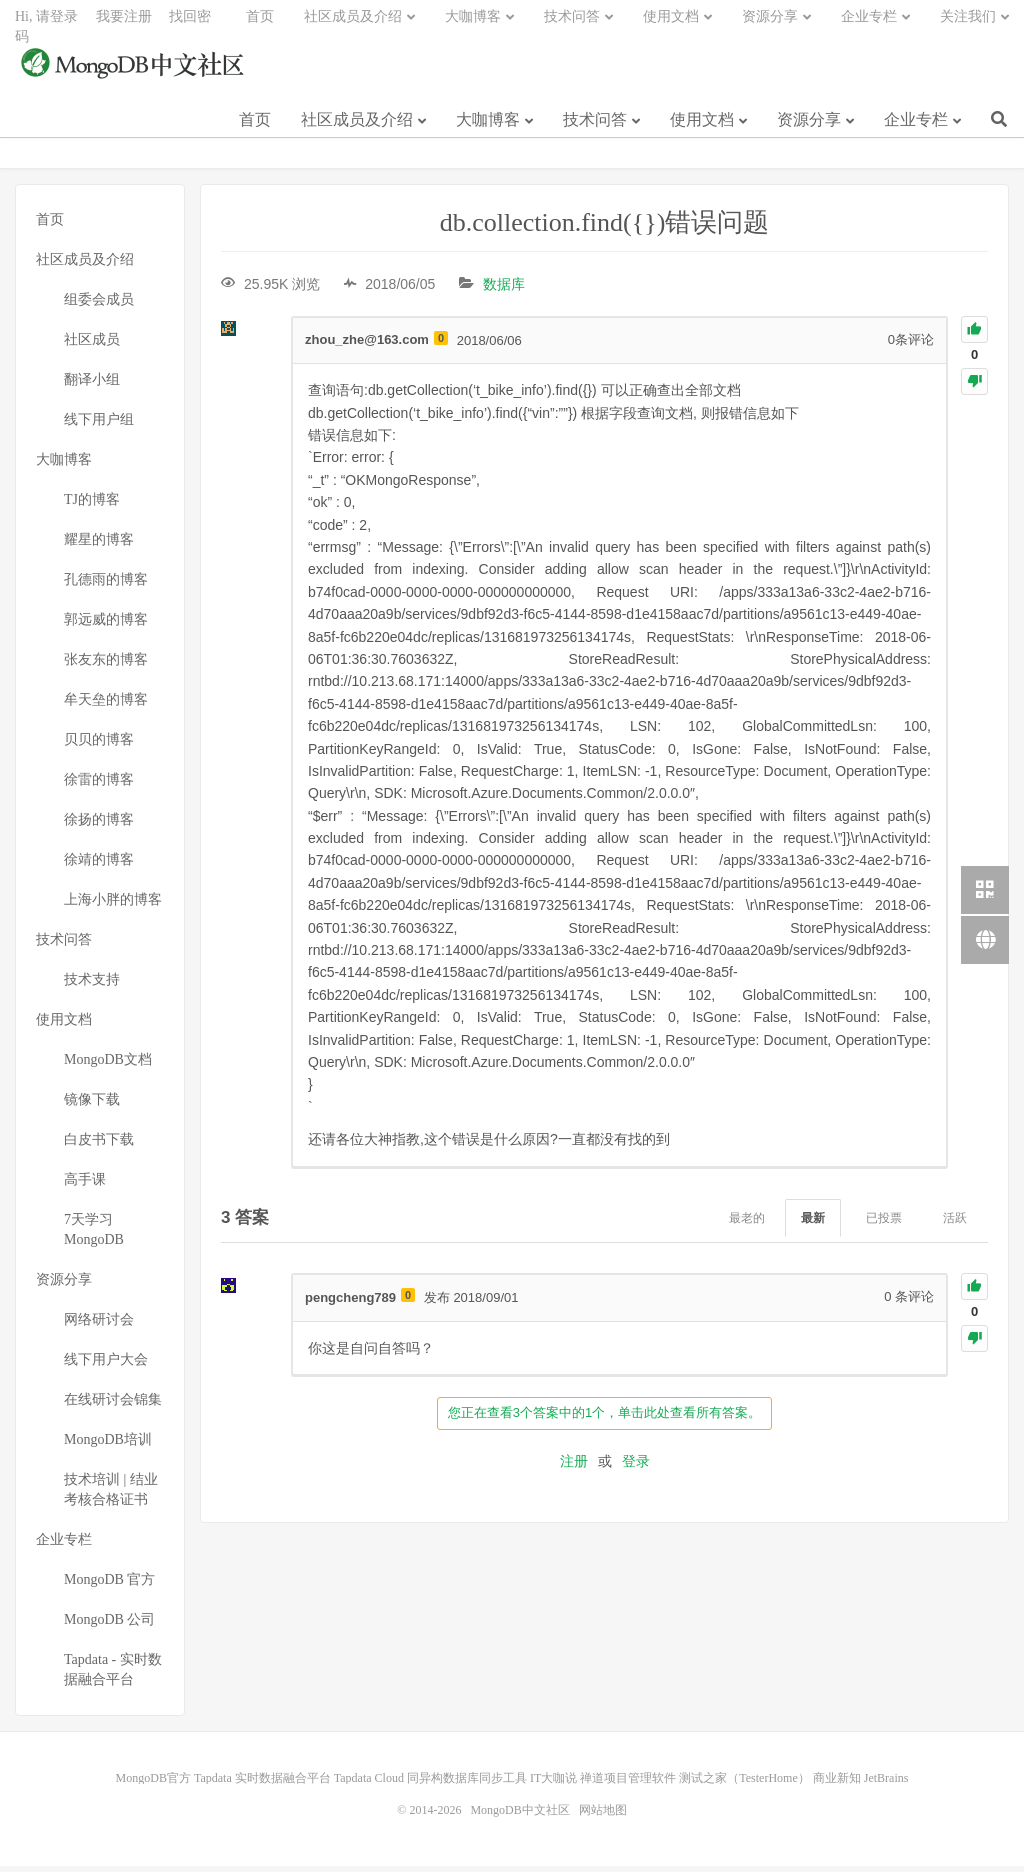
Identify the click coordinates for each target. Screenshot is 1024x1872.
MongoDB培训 (108, 1445)
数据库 (504, 290)
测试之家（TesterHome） (744, 1784)
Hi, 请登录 (46, 25)
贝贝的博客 (99, 745)
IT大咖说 (553, 1784)
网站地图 (603, 1816)
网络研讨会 (99, 1325)
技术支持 (92, 985)
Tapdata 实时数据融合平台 (262, 1784)
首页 (255, 128)
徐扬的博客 (99, 825)
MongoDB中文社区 (135, 74)
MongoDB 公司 (109, 1625)
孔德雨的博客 (106, 585)
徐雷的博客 (99, 785)
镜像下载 (92, 1105)
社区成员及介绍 (357, 128)
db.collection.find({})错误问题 (605, 228)
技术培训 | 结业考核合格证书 (111, 1495)
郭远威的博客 (106, 625)
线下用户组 (99, 425)
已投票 (884, 1223)
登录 (636, 1466)
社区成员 (92, 345)
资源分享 (809, 128)
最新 (813, 1223)
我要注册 (124, 25)
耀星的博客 (99, 545)
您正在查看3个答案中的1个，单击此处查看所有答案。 (604, 1418)
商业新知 (837, 1784)
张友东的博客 (106, 665)
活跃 (955, 1223)
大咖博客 (488, 128)
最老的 (747, 1223)
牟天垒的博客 (106, 705)
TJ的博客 (92, 505)
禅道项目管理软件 (628, 1784)
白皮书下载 (99, 1145)
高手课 (85, 1185)
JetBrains (886, 1784)
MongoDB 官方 (109, 1585)
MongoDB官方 (153, 1784)
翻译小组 (92, 385)
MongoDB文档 (108, 1065)
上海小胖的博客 (113, 905)
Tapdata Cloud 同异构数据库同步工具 (430, 1784)
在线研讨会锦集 (113, 1405)
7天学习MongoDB (94, 1235)
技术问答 (595, 128)
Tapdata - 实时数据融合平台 (113, 1675)
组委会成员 (99, 305)
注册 (574, 1466)
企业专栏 (916, 128)
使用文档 (702, 128)
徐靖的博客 (99, 865)
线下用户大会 (106, 1365)
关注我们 (968, 25)
